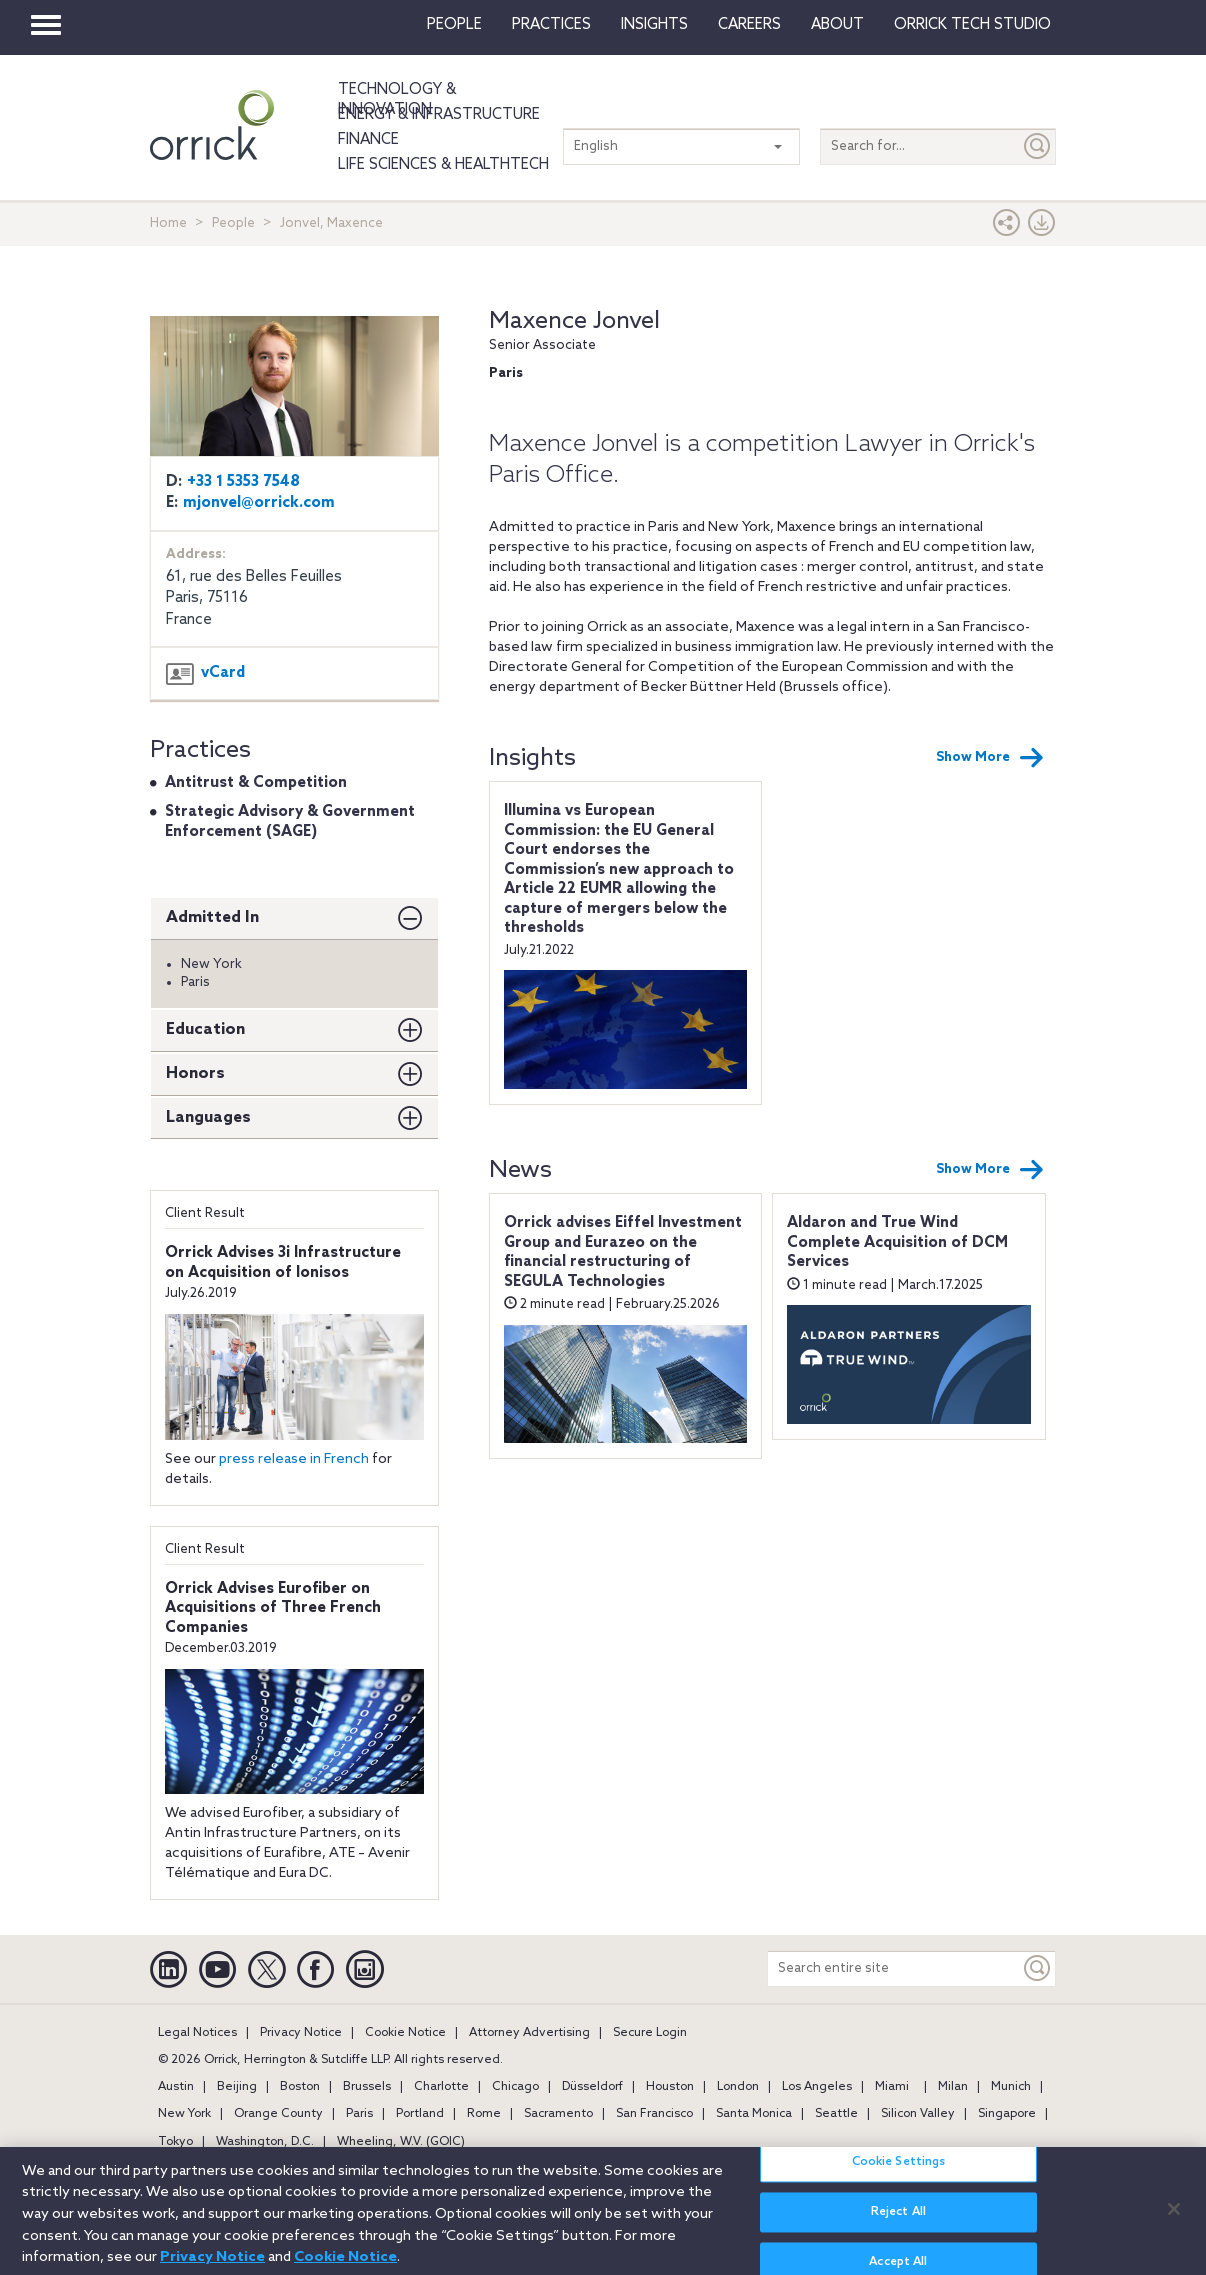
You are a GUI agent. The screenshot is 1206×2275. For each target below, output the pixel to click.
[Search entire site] (894, 1968)
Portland (420, 2114)
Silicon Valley (918, 2114)
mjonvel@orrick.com (259, 503)
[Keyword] (1038, 1968)
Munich (1011, 2087)
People (454, 25)
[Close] (1174, 2220)
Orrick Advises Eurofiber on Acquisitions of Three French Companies (273, 1608)
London (738, 2087)
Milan (953, 2087)
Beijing (237, 2087)
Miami (892, 2087)
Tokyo (175, 2142)
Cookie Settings (899, 2174)
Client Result (205, 1213)
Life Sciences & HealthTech (443, 165)
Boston (300, 2087)
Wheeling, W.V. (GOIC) (401, 2142)
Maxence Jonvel (574, 321)
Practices (551, 25)
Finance (368, 140)
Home (168, 223)
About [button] (837, 25)
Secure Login (650, 2033)
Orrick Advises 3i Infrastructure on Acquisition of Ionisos (283, 1263)
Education (205, 1029)
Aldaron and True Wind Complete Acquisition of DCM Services (897, 1242)
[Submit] (1038, 146)
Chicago (515, 2087)
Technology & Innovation (397, 100)
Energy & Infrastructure (439, 115)
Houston (670, 2087)
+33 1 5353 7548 (243, 482)
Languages (208, 1117)
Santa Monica (754, 2114)
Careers (749, 25)
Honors (195, 1073)
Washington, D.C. (265, 2142)
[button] (1007, 227)
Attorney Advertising (529, 2033)
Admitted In (212, 917)
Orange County (278, 2114)
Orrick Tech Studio (972, 25)
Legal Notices (197, 2033)
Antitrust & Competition (256, 783)
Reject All (898, 2224)
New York (184, 2114)
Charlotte (441, 2087)
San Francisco (654, 2114)
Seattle (836, 2114)
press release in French (294, 1459)
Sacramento (558, 2114)
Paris (359, 2114)
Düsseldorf (592, 2087)
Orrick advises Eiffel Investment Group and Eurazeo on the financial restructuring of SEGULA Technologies (623, 1252)
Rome (484, 2114)
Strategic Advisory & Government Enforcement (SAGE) (290, 822)
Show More (990, 758)
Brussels (367, 2087)
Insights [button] (654, 25)
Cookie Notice (405, 2033)
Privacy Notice (301, 2033)
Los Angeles (817, 2087)
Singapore (1007, 2114)
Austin (176, 2087)
